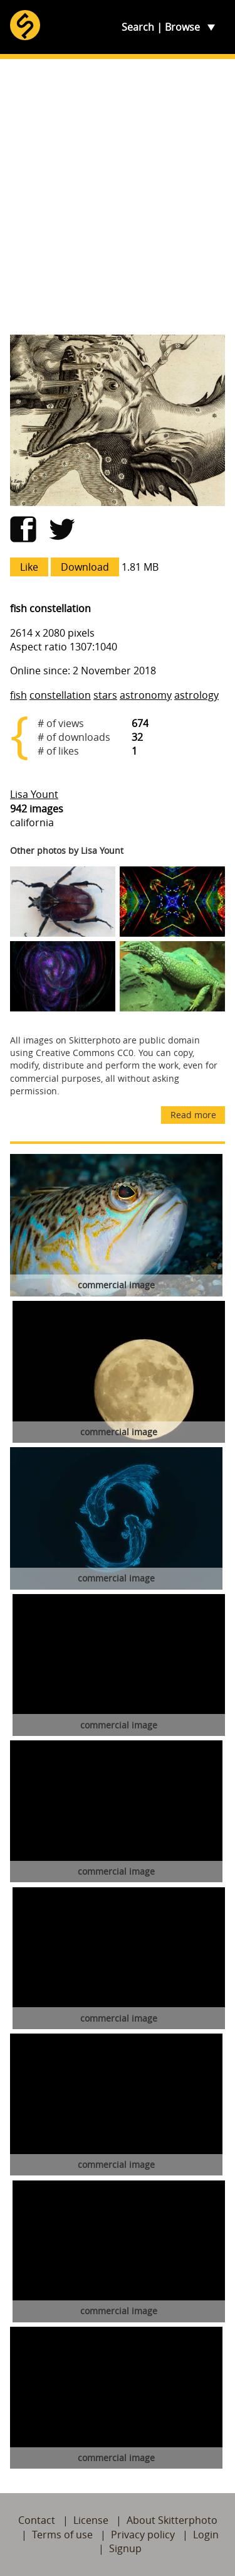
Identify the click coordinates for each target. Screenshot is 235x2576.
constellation (60, 695)
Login (206, 2534)
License (90, 2520)
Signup (125, 2548)
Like (29, 567)
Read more (193, 1115)
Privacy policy (143, 2534)
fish (18, 695)
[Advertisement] (117, 197)
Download (85, 567)
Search (138, 27)
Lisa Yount (34, 794)
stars (105, 695)
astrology (196, 695)
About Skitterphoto (172, 2520)
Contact (36, 2520)
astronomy (146, 695)
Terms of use (62, 2534)
